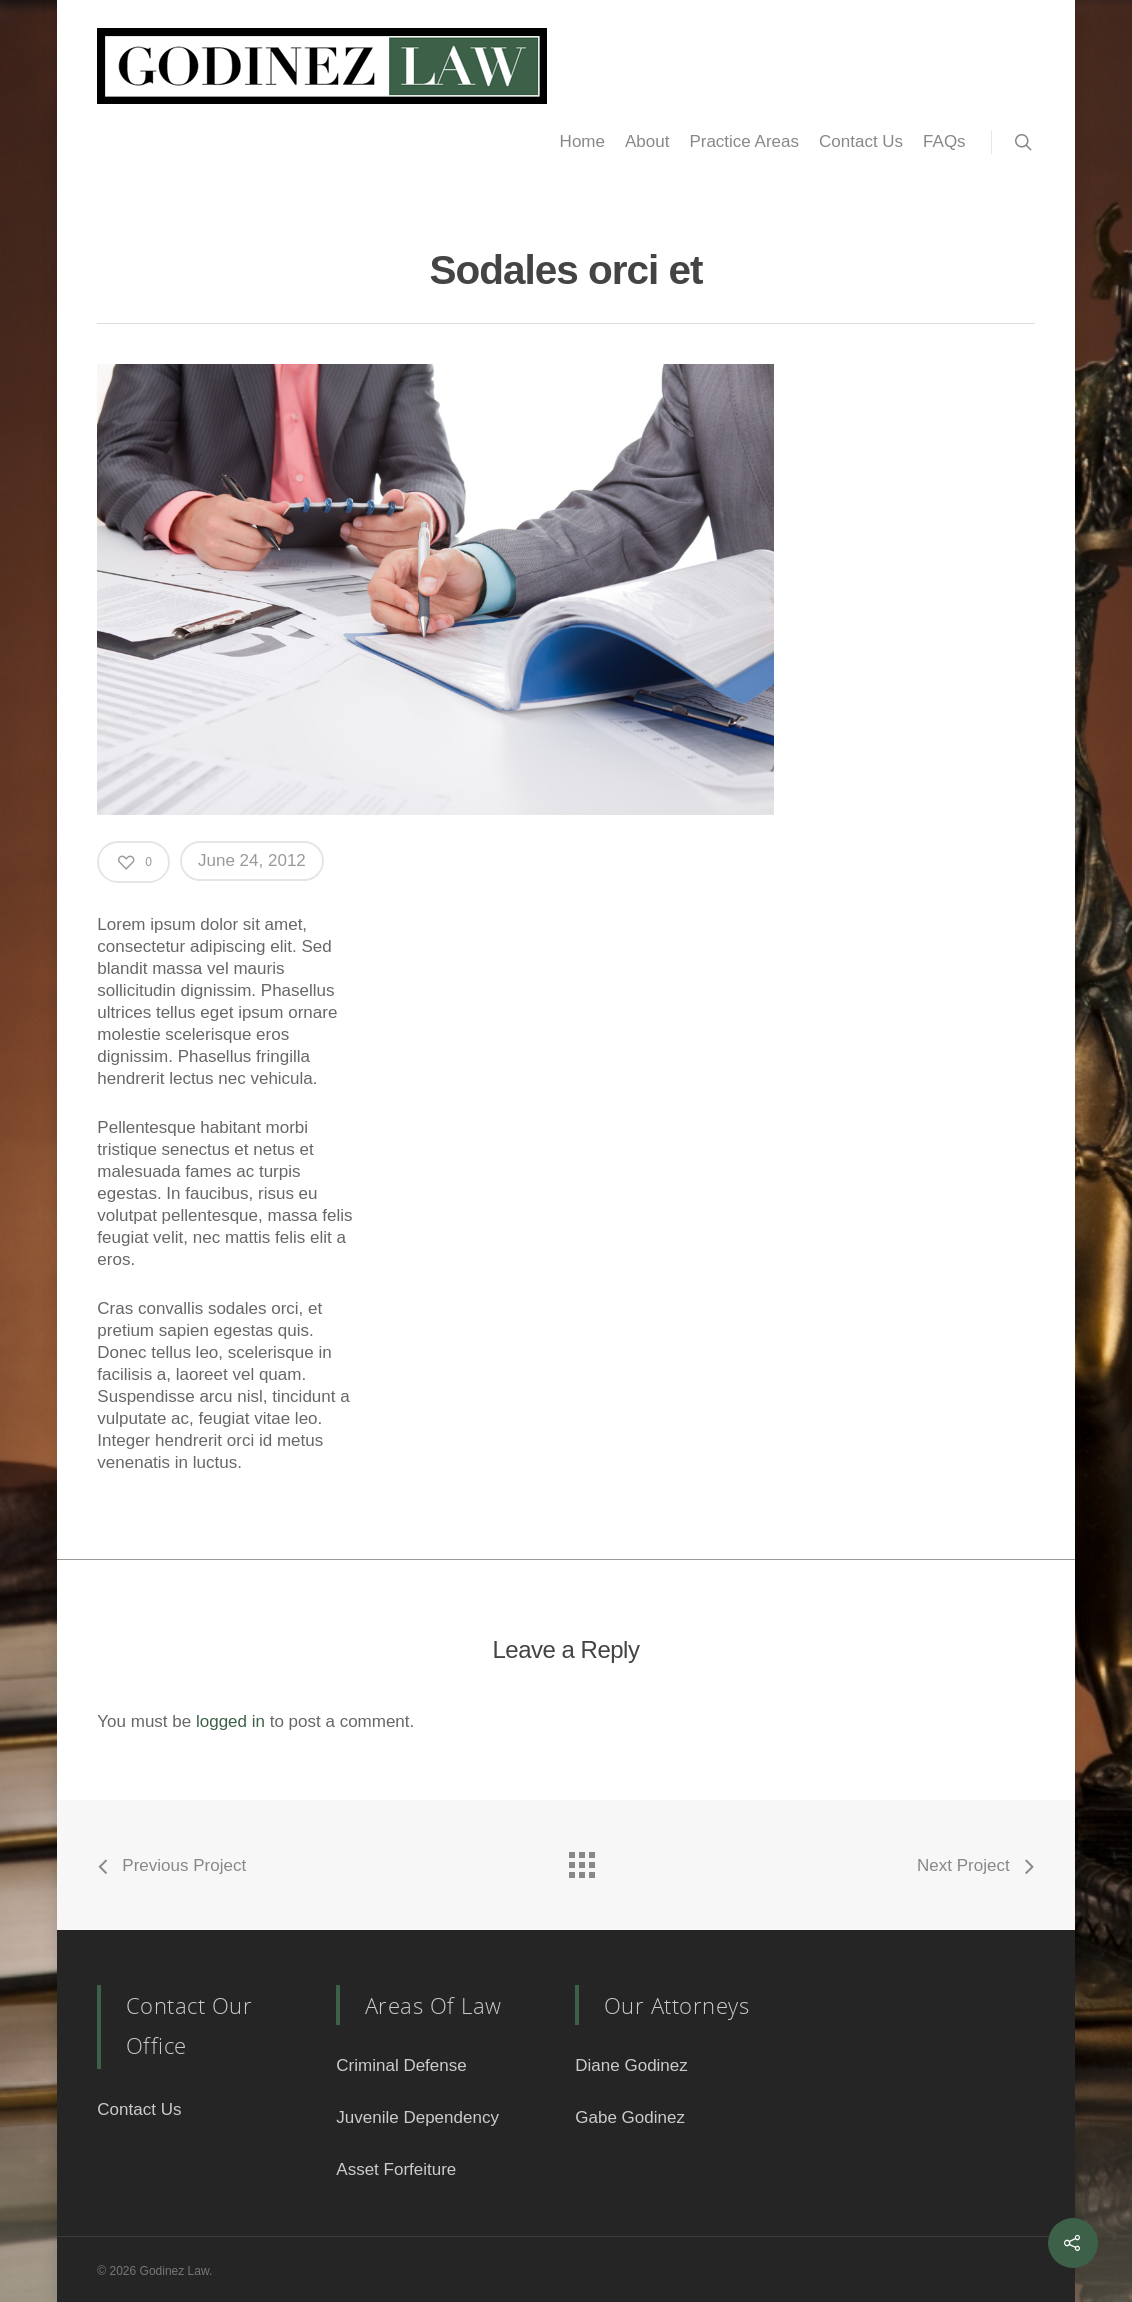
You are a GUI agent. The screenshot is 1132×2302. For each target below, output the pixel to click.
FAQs (944, 141)
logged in (230, 1721)
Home (582, 141)
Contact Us (861, 141)
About (647, 141)
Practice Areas (744, 141)
